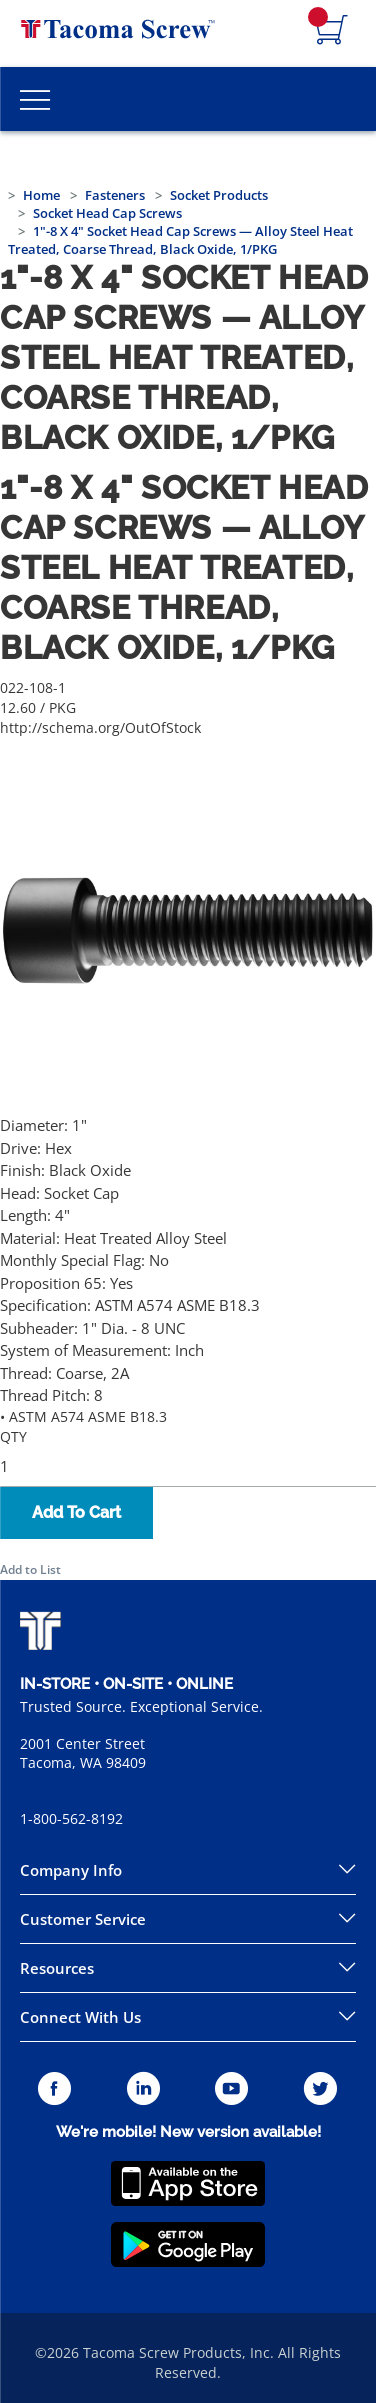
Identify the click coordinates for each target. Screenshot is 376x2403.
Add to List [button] (30, 1569)
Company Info (71, 1870)
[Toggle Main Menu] (35, 99)
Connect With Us (80, 2017)
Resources (57, 1968)
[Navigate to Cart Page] (332, 31)
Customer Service (83, 1919)
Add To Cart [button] (76, 1512)
